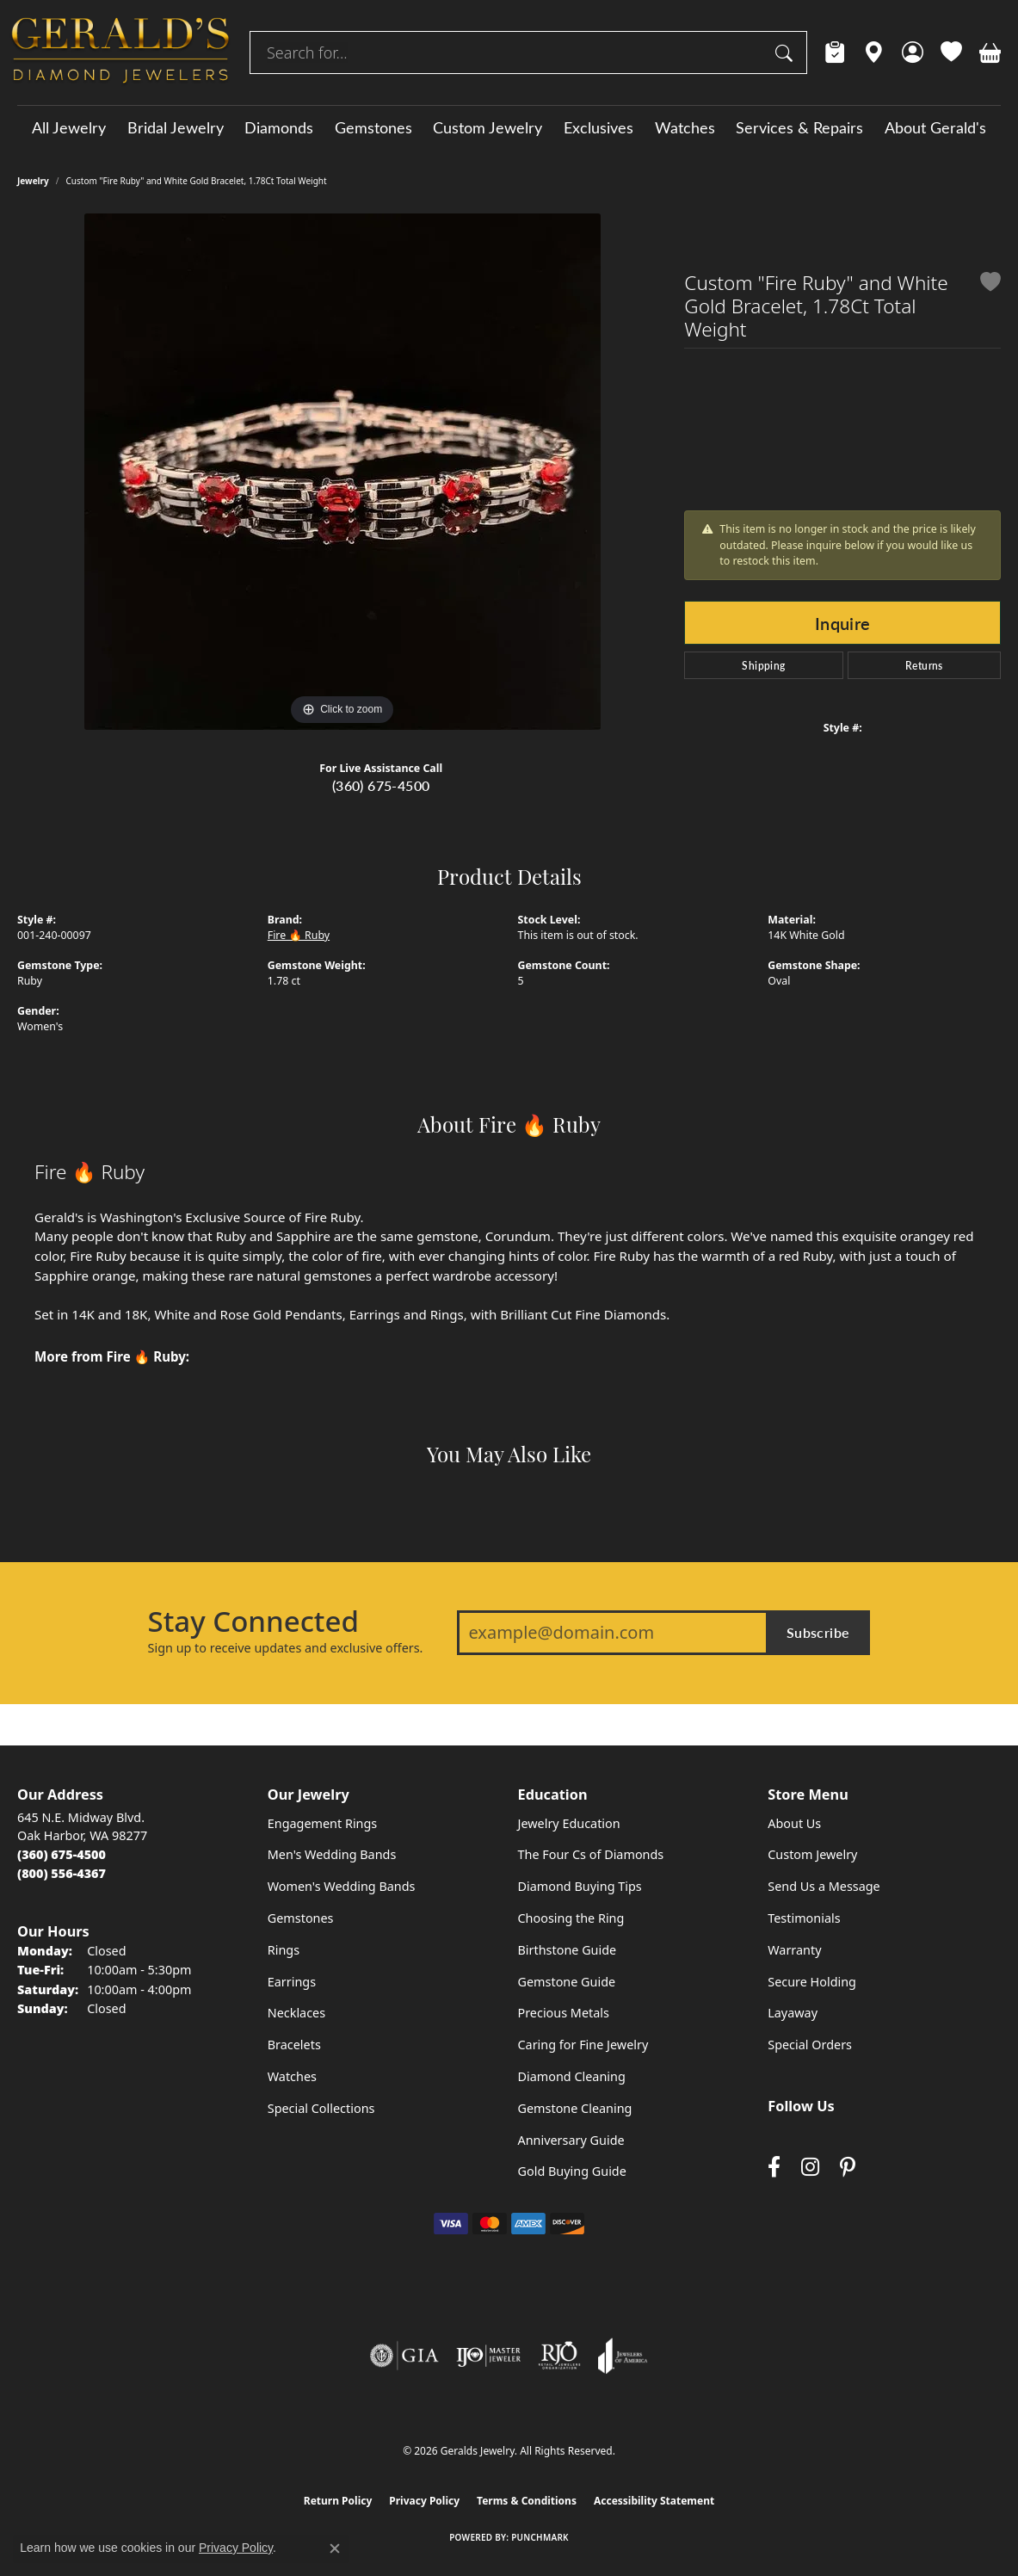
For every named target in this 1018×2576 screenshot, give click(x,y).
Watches (685, 127)
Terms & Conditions (527, 2500)
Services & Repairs (799, 127)
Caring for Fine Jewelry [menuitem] (583, 2044)
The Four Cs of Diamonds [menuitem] (591, 1854)
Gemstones (373, 127)
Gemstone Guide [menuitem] (567, 1982)
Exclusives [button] (598, 127)
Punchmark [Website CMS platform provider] (540, 2537)
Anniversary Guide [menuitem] (571, 2140)
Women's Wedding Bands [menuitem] (342, 1886)
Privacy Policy (424, 2500)
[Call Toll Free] (61, 1873)
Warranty (794, 1950)
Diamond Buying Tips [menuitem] (580, 1886)
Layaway (792, 2013)
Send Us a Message (823, 1886)
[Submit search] (786, 52)
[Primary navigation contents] (509, 127)
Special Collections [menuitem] (321, 2108)
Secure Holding (812, 1982)
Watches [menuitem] (292, 2076)
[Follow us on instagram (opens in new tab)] (810, 2167)
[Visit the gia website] (404, 2355)
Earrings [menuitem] (292, 1982)
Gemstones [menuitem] (301, 1918)
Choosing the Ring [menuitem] (571, 1918)
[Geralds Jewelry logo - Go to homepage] (120, 52)
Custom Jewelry (487, 127)
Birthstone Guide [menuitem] (567, 1950)
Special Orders (810, 2044)
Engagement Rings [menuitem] (323, 1823)
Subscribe (818, 1632)
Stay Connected (253, 1621)
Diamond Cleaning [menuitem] (572, 2076)
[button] (912, 52)
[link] (835, 52)
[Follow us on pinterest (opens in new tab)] (847, 2167)
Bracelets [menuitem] (294, 2044)
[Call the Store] (61, 1854)
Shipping (763, 665)
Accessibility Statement (654, 2500)
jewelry (33, 181)
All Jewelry (69, 127)
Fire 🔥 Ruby (299, 935)
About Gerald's (935, 127)
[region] (342, 471)
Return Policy (338, 2500)
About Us (794, 1823)
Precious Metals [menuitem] (563, 2013)
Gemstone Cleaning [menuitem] (575, 2108)
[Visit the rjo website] (559, 2355)
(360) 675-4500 (381, 785)
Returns (924, 665)
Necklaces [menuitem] (296, 2013)
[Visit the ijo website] (488, 2355)
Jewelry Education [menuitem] (569, 1823)
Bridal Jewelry (175, 127)
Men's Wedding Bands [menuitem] (332, 1854)
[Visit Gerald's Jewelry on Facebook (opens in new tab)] (774, 2167)
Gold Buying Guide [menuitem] (572, 2171)
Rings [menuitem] (283, 1950)
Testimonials (804, 1918)
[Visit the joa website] (623, 2355)
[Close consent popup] (335, 2548)
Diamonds (278, 127)
